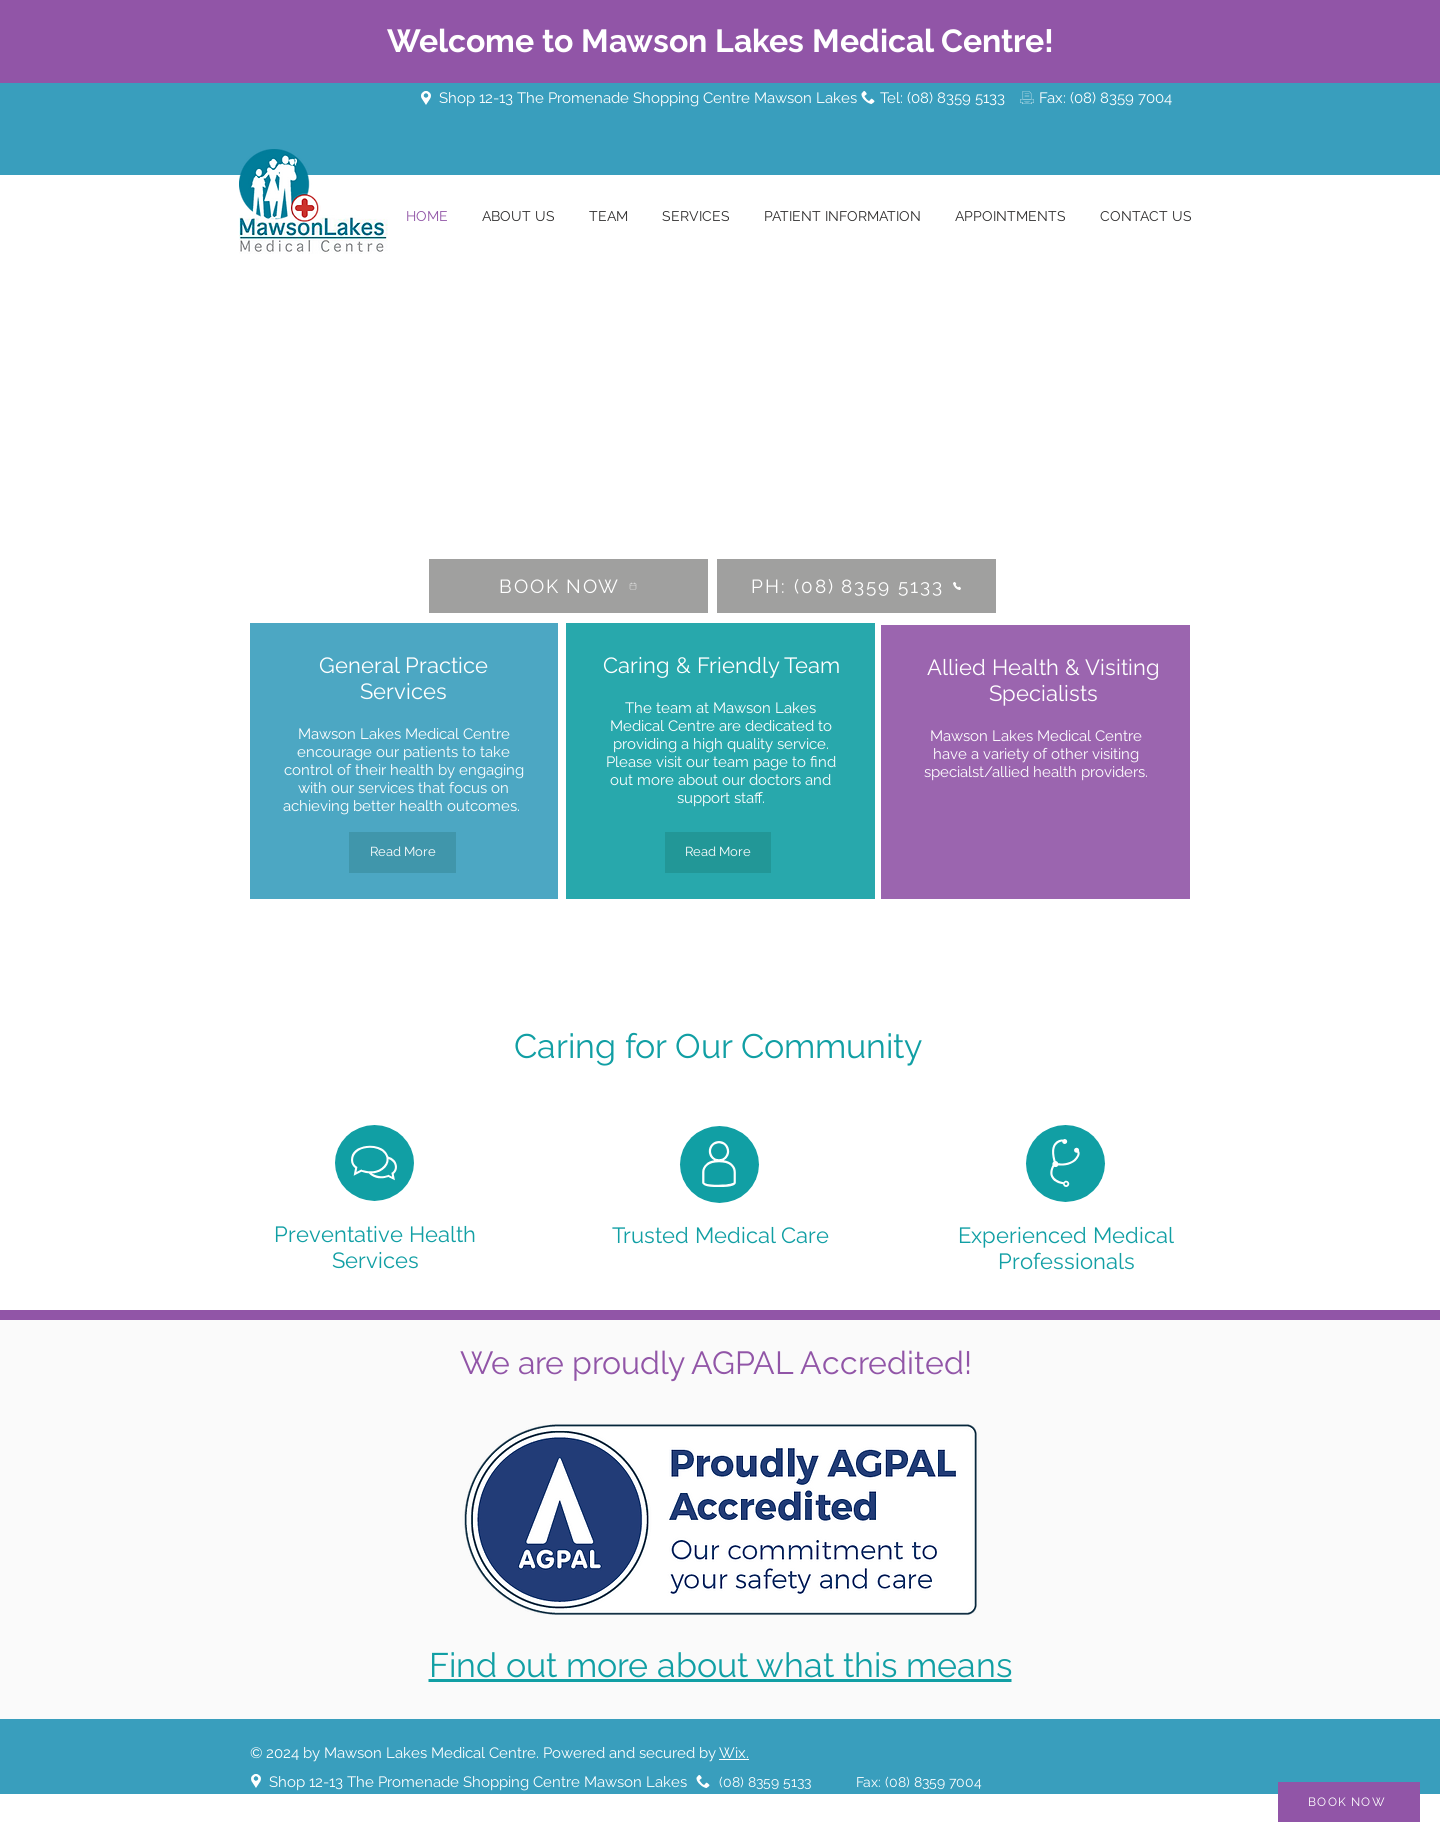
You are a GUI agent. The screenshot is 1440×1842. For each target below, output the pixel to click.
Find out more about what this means (720, 1665)
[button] (608, 216)
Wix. (734, 1753)
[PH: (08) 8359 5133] (856, 586)
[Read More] (402, 852)
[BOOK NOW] (568, 586)
